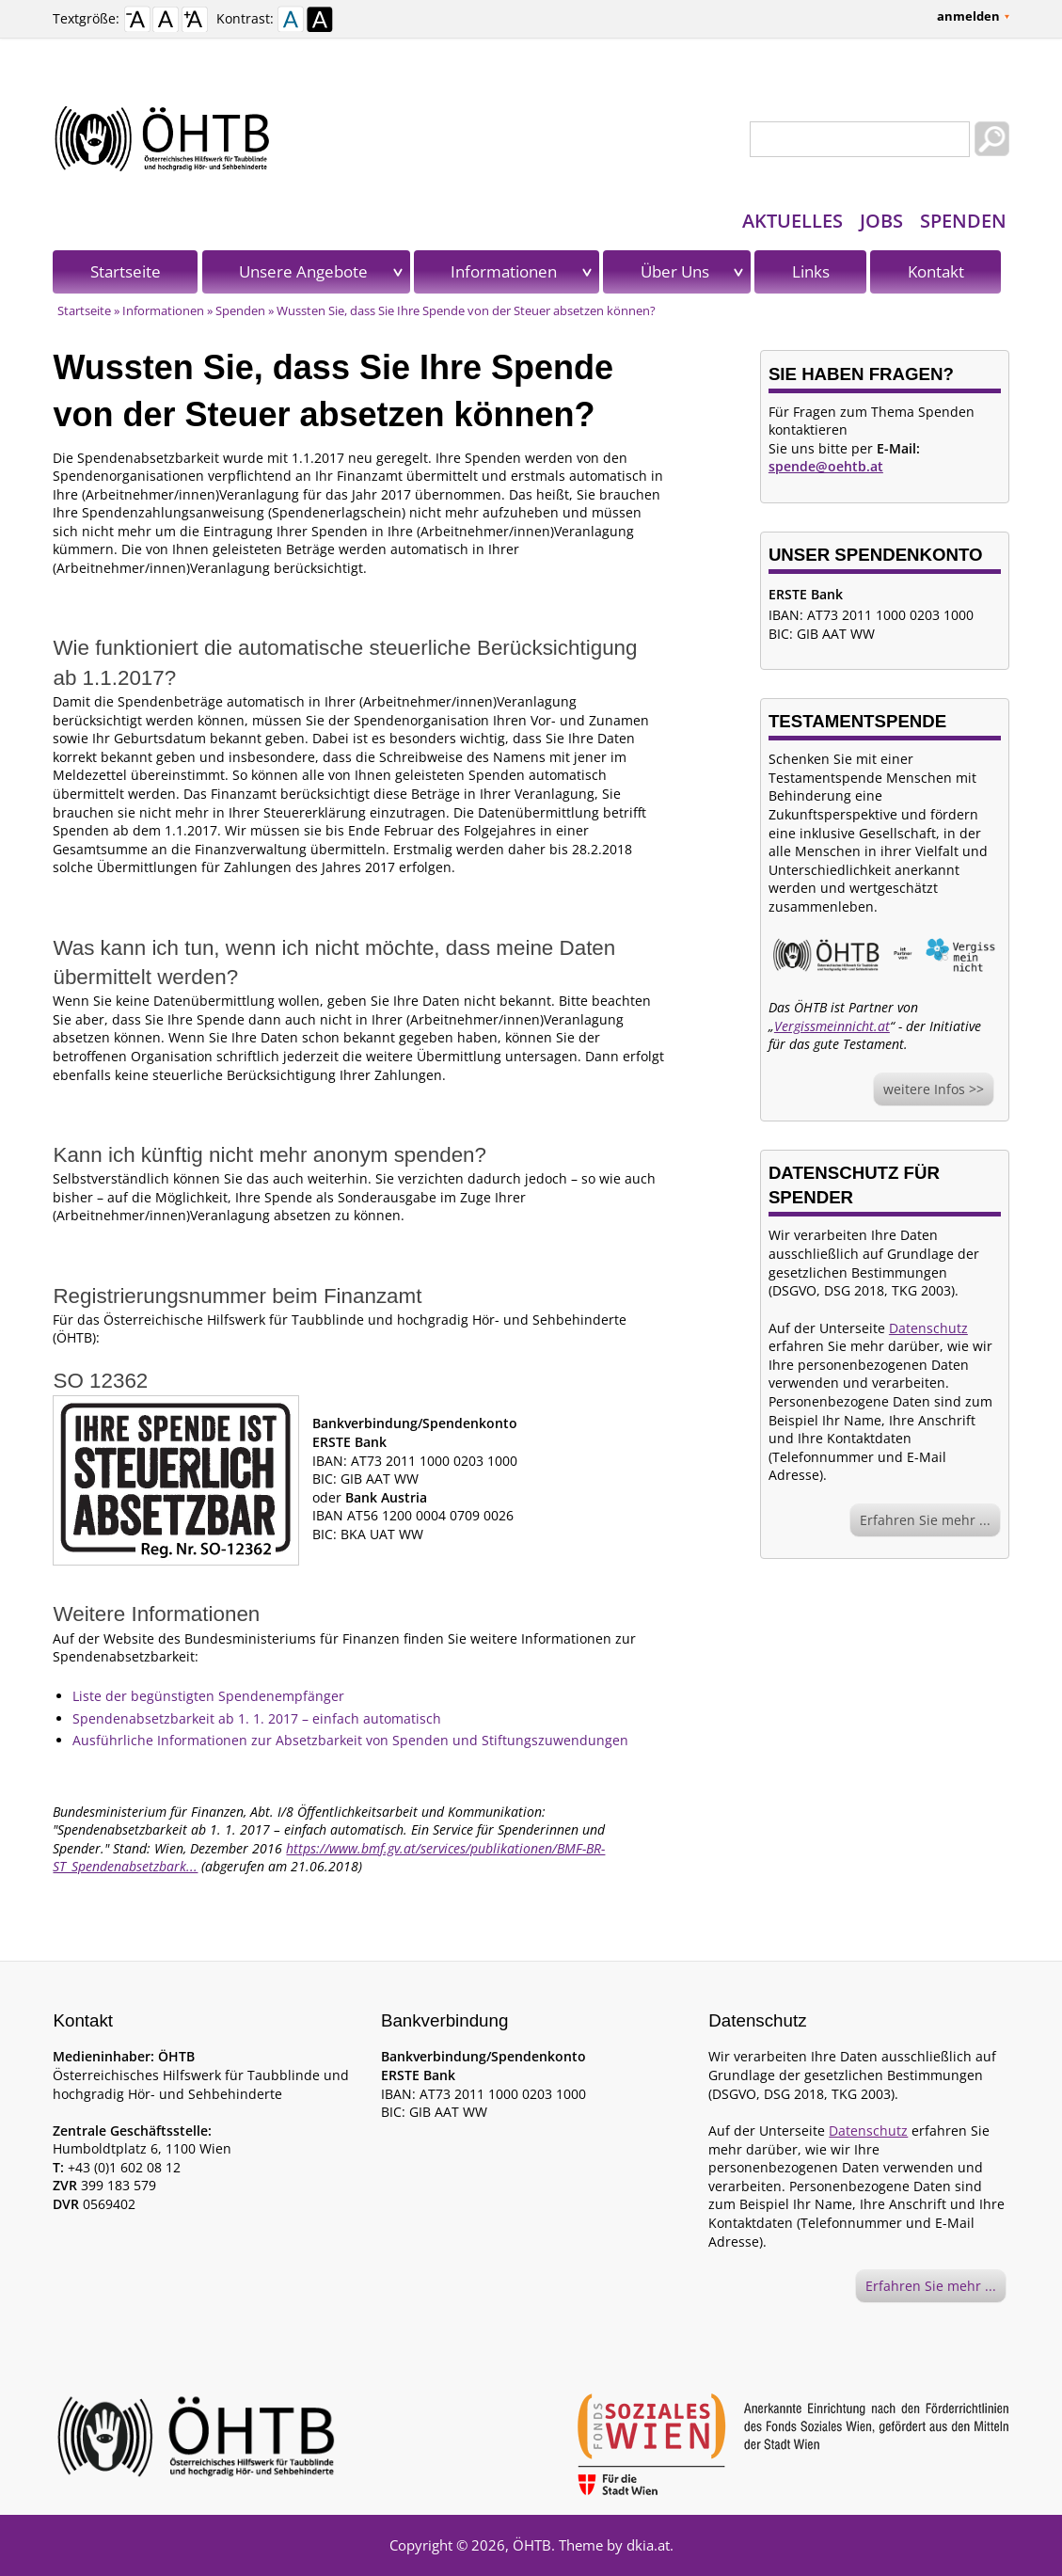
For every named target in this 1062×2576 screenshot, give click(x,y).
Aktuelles (792, 220)
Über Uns (675, 271)
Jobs (881, 220)
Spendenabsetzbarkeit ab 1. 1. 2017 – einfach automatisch (256, 1718)
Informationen (504, 271)
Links (811, 271)
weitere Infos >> (933, 1089)
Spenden (963, 220)
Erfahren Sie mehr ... (925, 1520)
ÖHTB (532, 2545)
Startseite (125, 271)
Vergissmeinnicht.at (832, 1026)
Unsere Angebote (303, 271)
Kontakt (936, 271)
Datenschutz (928, 1328)
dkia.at (648, 2545)
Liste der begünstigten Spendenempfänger (208, 1696)
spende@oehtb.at (826, 466)
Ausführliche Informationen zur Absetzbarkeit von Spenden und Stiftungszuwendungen (350, 1740)
